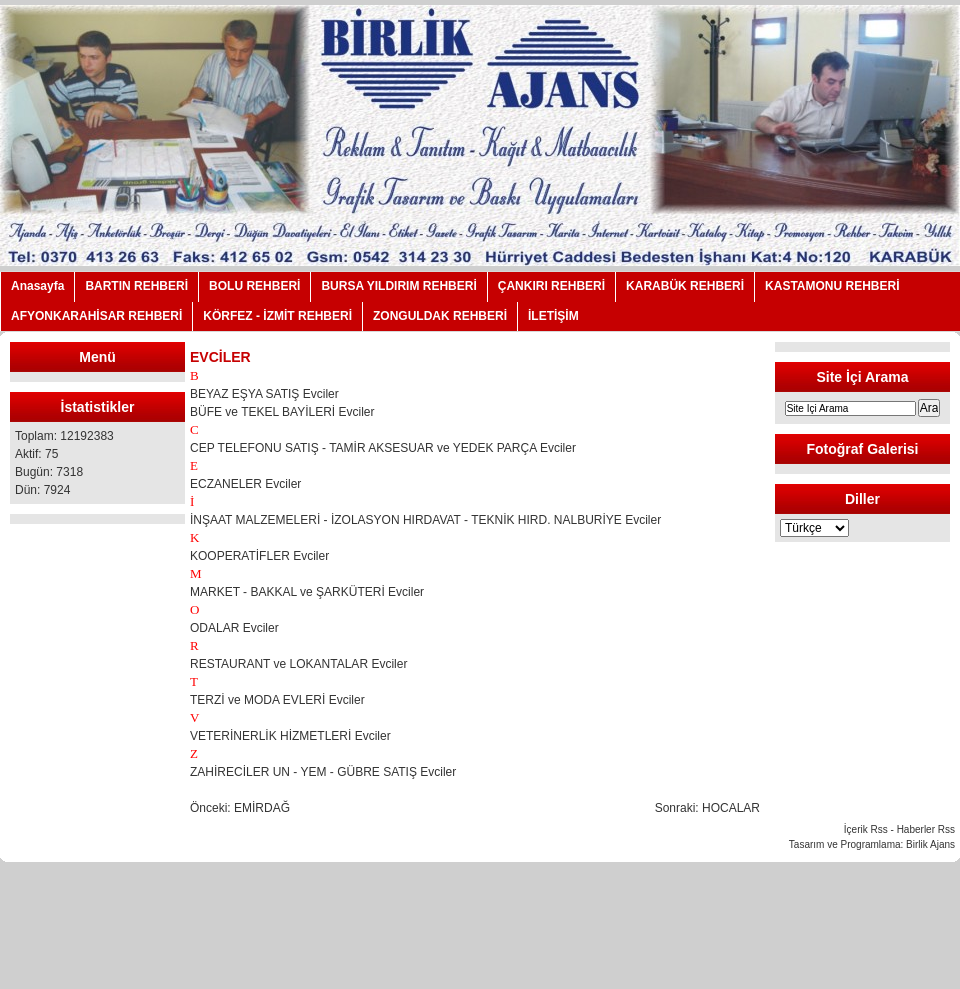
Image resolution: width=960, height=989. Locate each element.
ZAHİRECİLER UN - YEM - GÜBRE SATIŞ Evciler (323, 772)
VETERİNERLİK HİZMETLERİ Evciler (290, 736)
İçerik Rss (866, 829)
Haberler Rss (926, 829)
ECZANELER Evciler (245, 484)
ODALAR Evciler (234, 628)
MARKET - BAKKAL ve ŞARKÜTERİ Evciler (307, 592)
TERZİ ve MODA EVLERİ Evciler (277, 700)
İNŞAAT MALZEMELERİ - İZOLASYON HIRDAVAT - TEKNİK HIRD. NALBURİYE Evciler (425, 520)
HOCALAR (731, 808)
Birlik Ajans (930, 844)
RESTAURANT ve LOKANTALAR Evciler (298, 664)
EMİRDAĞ (262, 808)
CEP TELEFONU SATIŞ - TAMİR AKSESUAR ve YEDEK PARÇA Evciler (383, 448)
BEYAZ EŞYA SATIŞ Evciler (264, 394)
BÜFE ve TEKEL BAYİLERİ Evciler (282, 412)
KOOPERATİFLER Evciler (259, 556)
